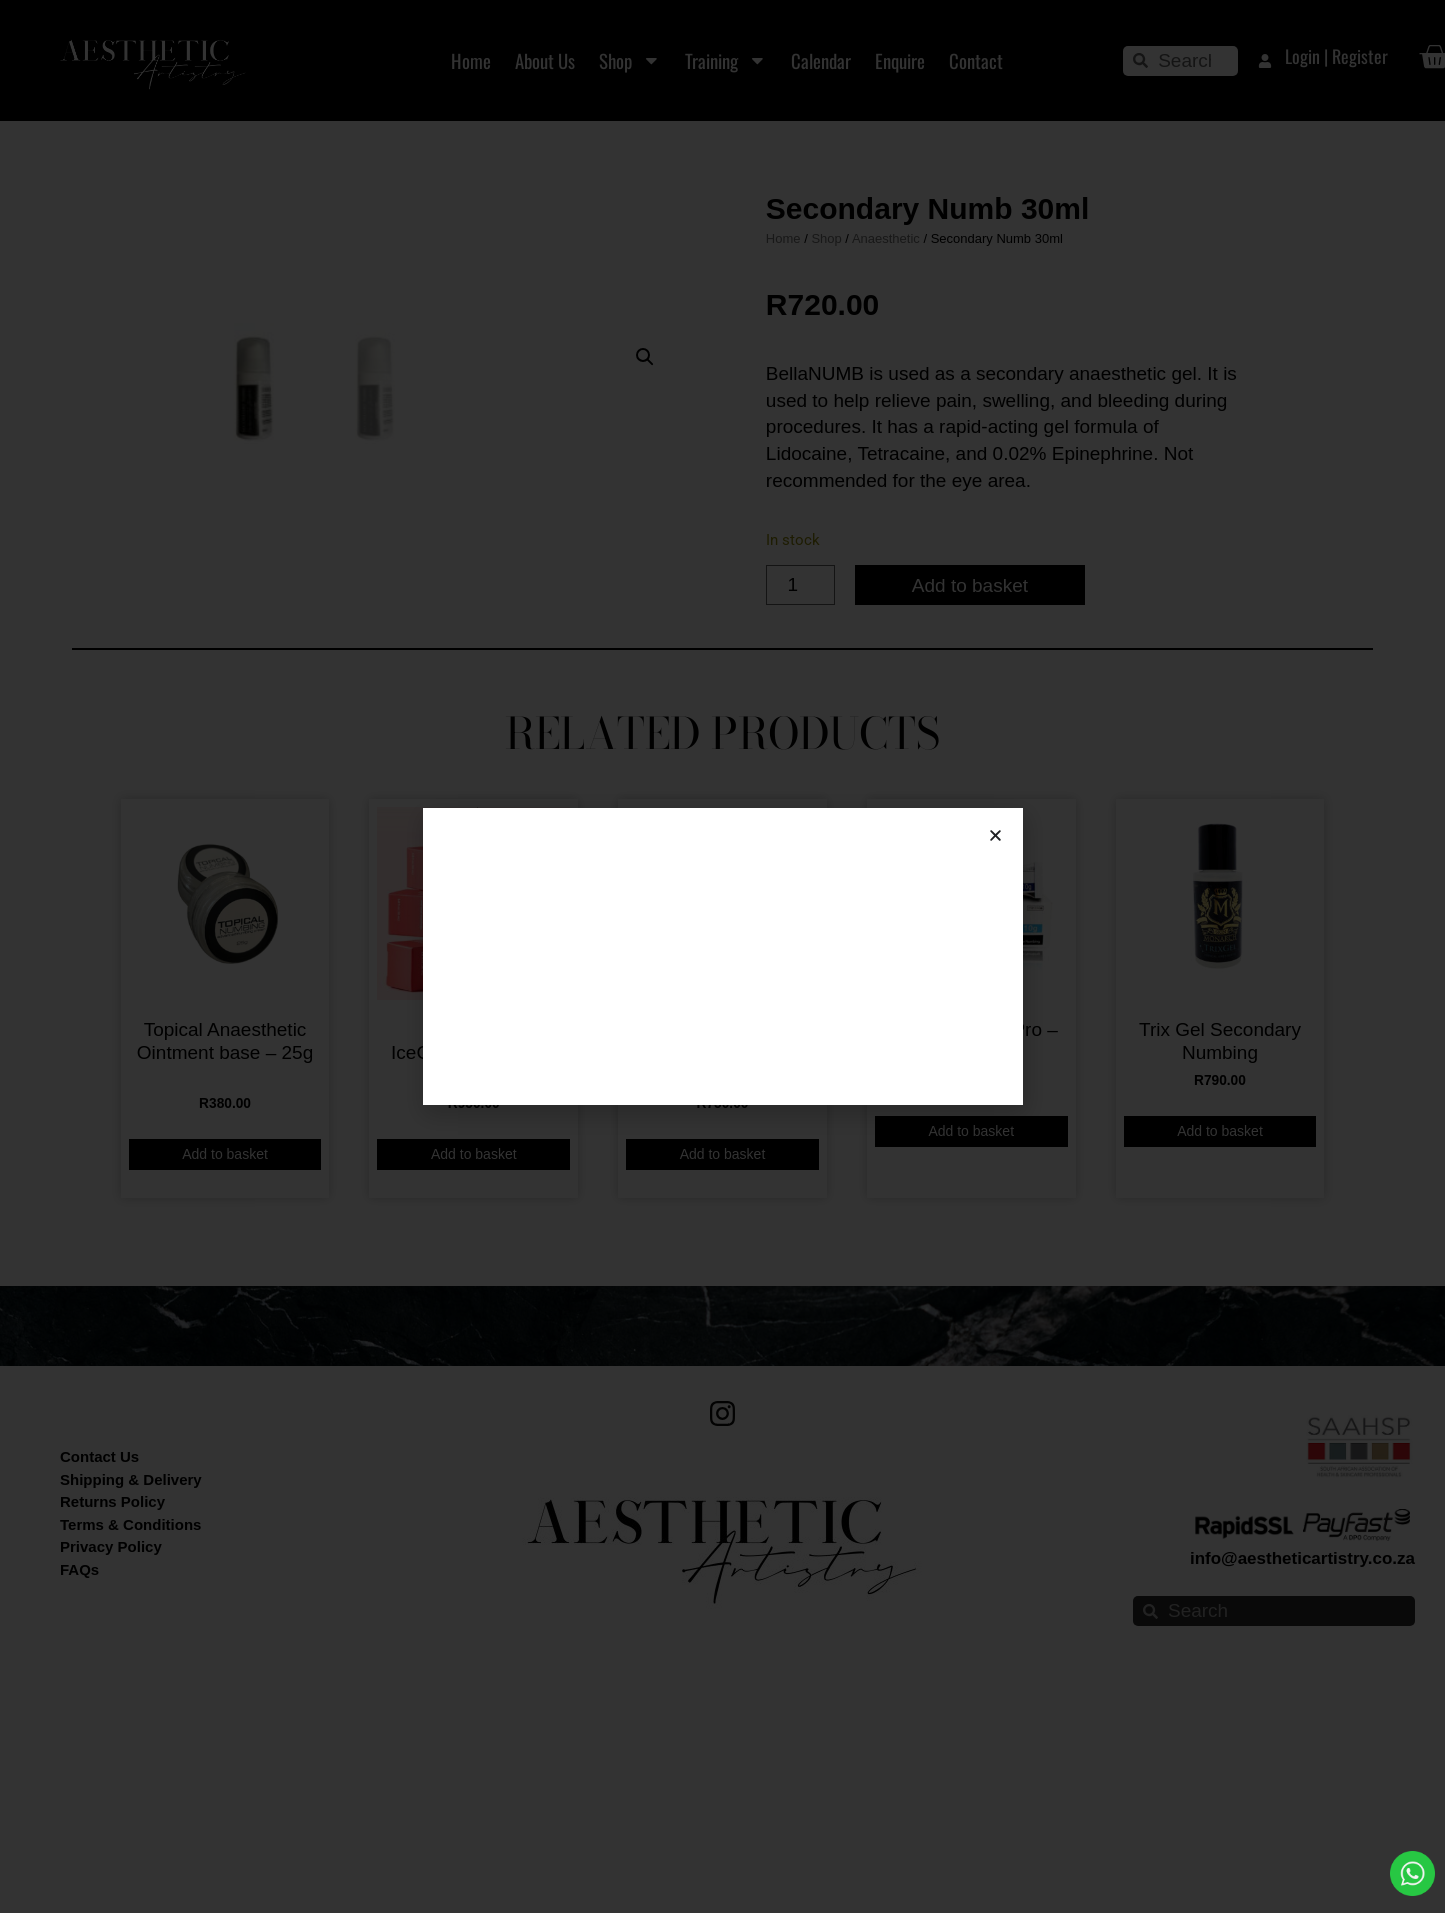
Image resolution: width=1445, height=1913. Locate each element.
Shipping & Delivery (131, 1718)
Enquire (900, 60)
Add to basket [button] (225, 1393)
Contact (976, 60)
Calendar (821, 60)
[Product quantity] (800, 705)
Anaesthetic (886, 358)
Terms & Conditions (130, 1763)
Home (471, 60)
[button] (645, 228)
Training (726, 60)
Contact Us (99, 1695)
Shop (630, 60)
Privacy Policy (111, 1785)
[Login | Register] (1265, 61)
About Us (545, 60)
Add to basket (970, 704)
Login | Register (1336, 56)
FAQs (79, 1808)
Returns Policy (112, 1740)
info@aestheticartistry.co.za (1302, 1797)
